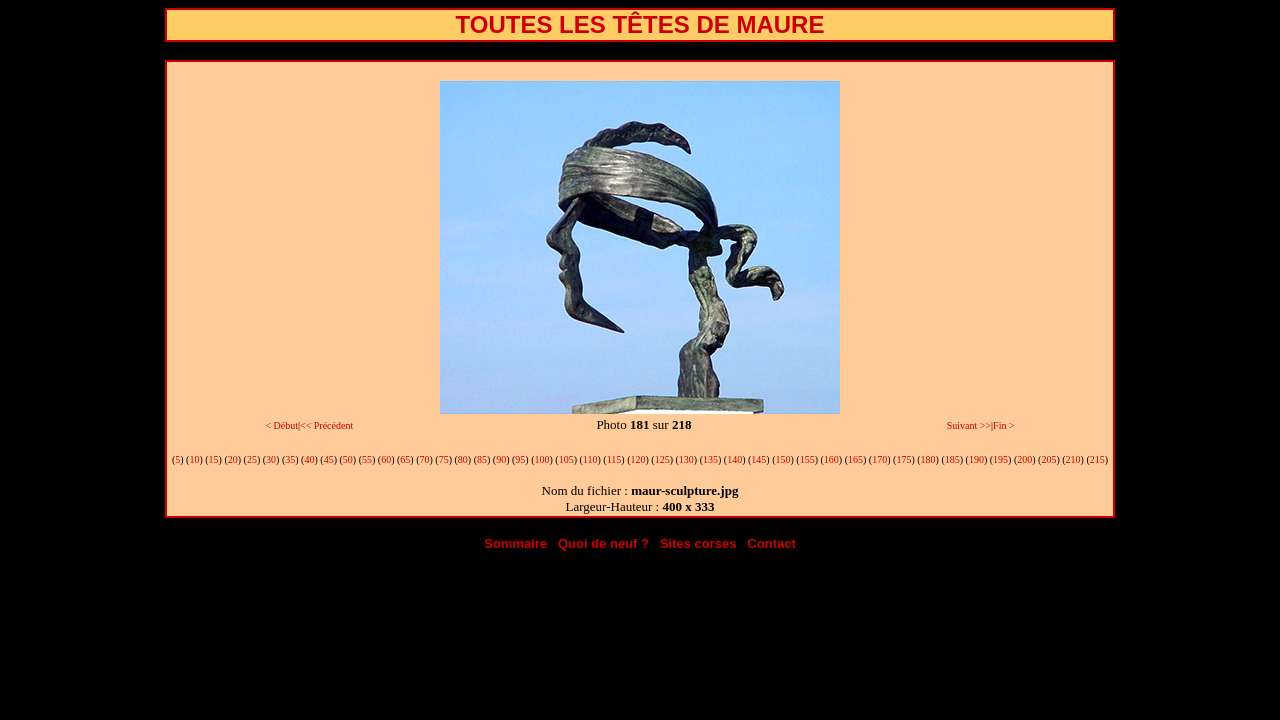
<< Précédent (326, 425)
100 (542, 459)
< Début (281, 425)
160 (831, 459)
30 (271, 459)
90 (501, 459)
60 (386, 459)
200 (1024, 459)
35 (290, 459)
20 (233, 459)
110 (590, 459)
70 (424, 459)
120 (637, 459)
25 (252, 459)
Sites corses (698, 543)
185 (952, 459)
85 (482, 459)
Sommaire (515, 543)
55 (367, 459)
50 (348, 459)
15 (214, 459)
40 (309, 459)
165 (855, 459)
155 (807, 459)
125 (662, 459)
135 (710, 459)
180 (928, 459)
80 (463, 459)
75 (444, 459)
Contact (771, 543)
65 (405, 459)
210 (1073, 459)
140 (734, 459)
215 (1097, 459)
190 (976, 459)
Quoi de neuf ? (603, 543)
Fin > (1003, 425)
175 (903, 459)
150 (783, 459)
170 (879, 459)
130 (686, 459)
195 (1000, 459)
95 (520, 459)
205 (1048, 459)
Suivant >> (969, 425)
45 (329, 459)
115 (614, 459)
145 (758, 459)
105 (566, 459)
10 (194, 459)
